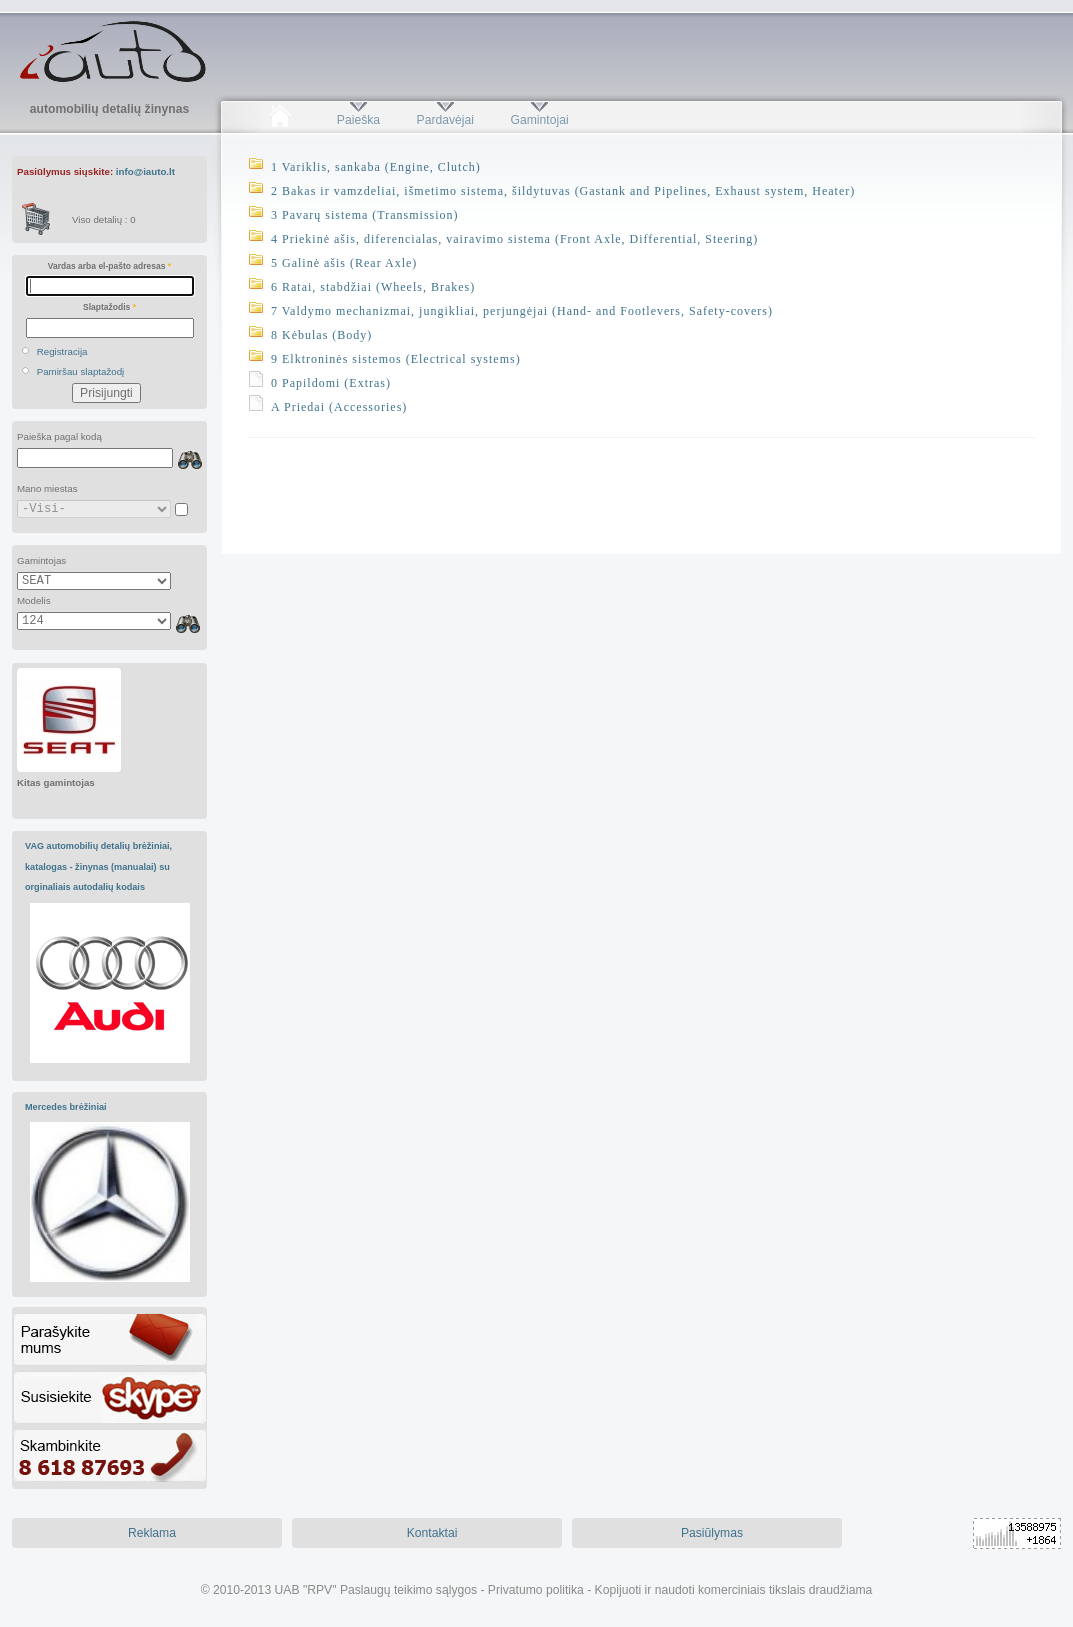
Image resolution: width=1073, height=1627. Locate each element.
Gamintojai (539, 120)
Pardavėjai (445, 120)
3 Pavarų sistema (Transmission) (365, 215)
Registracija (62, 351)
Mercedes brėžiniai (66, 1107)
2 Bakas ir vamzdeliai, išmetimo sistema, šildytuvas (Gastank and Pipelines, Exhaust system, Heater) (563, 191)
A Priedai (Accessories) (339, 407)
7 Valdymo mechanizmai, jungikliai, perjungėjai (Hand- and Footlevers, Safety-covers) (522, 311)
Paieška (358, 120)
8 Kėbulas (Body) (321, 335)
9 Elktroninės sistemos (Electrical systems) (396, 359)
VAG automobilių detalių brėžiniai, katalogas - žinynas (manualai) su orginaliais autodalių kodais (98, 866)
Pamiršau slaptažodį (81, 371)
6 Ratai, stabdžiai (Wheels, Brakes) (373, 287)
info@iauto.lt (145, 171)
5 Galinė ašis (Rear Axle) (344, 263)
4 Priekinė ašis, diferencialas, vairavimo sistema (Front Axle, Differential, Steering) (514, 239)
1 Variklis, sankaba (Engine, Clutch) (376, 167)
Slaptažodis (109, 307)
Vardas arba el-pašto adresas (109, 266)
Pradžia (279, 120)
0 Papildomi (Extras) (331, 383)
